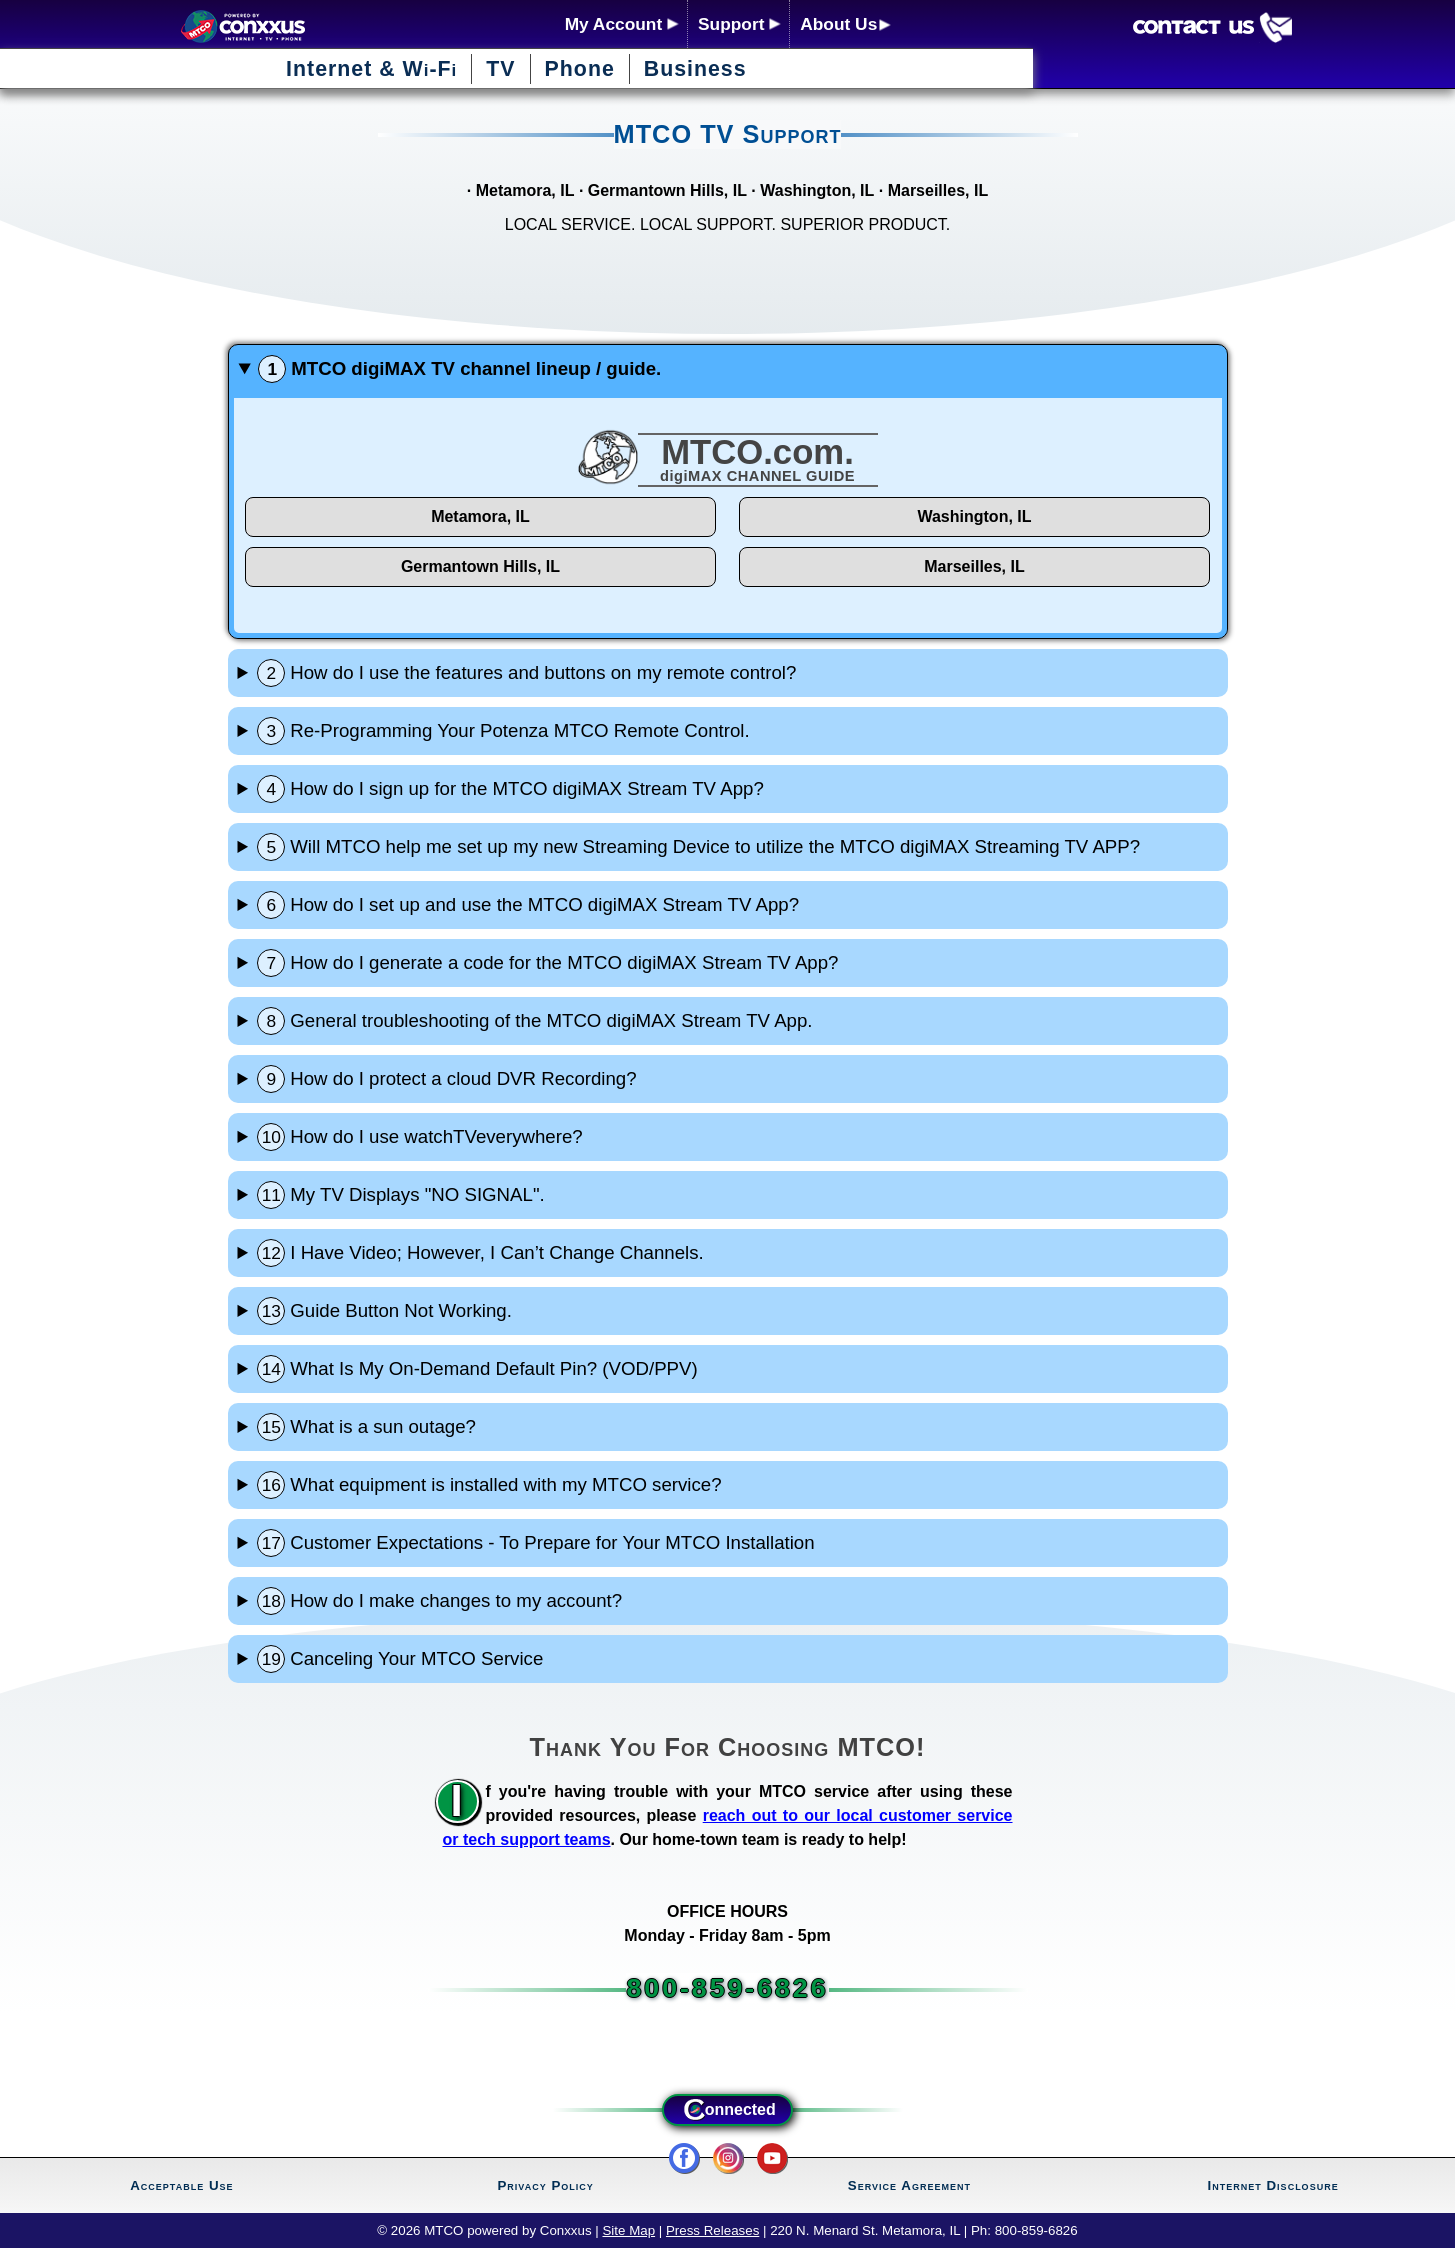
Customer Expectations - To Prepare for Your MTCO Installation (535, 1543)
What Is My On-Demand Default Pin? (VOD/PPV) (477, 1369)
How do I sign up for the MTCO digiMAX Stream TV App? (510, 789)
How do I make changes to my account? (439, 1601)
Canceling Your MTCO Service (400, 1659)
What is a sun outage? (366, 1427)
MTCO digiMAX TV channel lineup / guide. (459, 369)
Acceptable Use (181, 2185)
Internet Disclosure (1273, 2185)
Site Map (628, 2230)
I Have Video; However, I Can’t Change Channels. (480, 1253)
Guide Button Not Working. (384, 1311)
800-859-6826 (727, 1988)
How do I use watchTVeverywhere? (419, 1137)
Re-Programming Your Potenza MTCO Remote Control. (503, 731)
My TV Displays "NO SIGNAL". (400, 1195)
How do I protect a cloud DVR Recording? (446, 1079)
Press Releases (712, 2230)
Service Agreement (909, 2185)
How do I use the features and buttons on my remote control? (526, 673)
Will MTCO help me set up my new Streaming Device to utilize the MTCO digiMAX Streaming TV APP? (698, 847)
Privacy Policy (545, 2185)
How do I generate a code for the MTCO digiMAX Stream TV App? (547, 963)
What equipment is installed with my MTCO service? (489, 1485)
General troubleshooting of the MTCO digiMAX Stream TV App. (534, 1021)
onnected (727, 2110)
